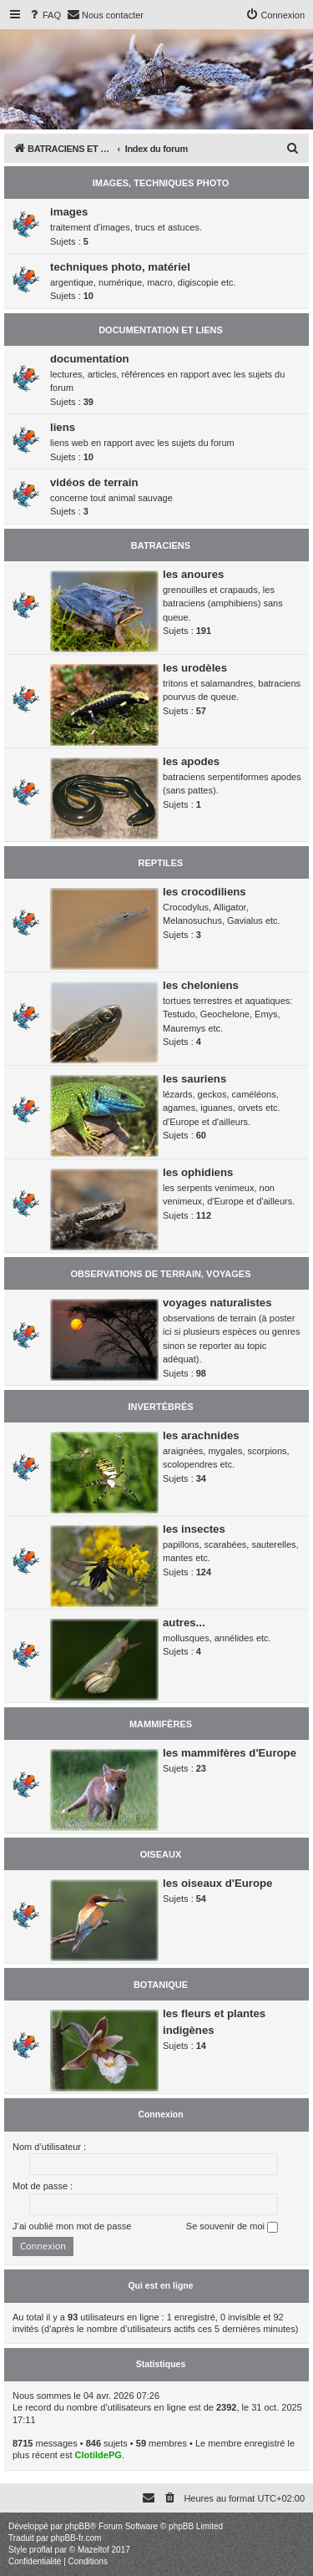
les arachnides (201, 1435)
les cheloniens (201, 985)
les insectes (194, 1529)
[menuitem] (44, 15)
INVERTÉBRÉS (160, 1407)
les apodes (191, 761)
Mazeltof (93, 2549)
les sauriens (194, 1078)
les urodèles (195, 668)
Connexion (160, 2114)
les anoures (193, 574)
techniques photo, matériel (120, 267)
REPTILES (161, 863)
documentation (89, 358)
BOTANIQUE (161, 1985)
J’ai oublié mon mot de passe (72, 2226)
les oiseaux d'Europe (217, 1883)
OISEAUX (161, 1854)
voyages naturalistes (217, 1302)
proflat (41, 2549)
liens (62, 427)
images (69, 211)
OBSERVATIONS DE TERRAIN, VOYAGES (161, 1274)
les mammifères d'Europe (229, 1753)
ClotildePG (98, 2455)
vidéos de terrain (94, 482)
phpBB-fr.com (76, 2538)
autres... (184, 1622)
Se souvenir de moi (232, 2227)
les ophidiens (198, 1172)
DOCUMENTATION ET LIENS (160, 330)
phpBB (77, 2526)
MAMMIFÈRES (160, 1724)
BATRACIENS (160, 545)
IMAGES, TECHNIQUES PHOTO (161, 183)
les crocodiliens (204, 891)
